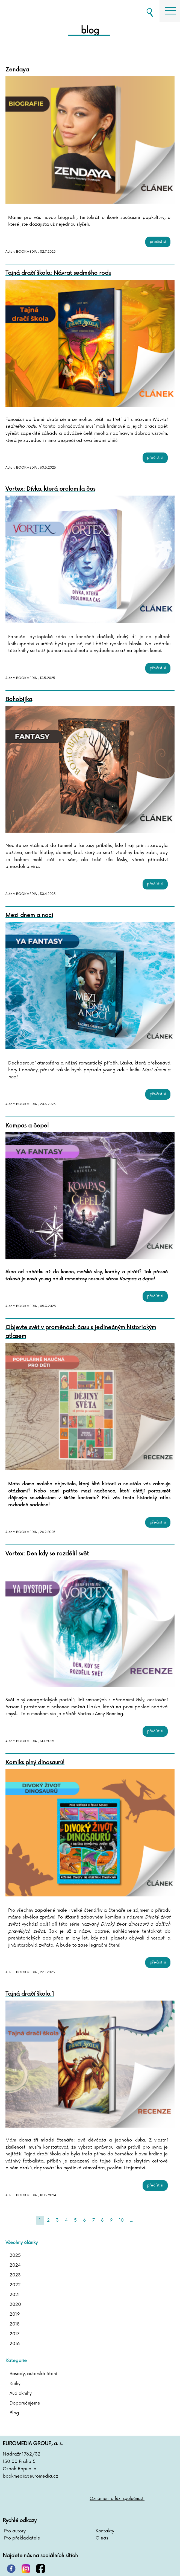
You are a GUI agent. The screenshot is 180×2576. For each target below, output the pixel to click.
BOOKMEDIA (33, 11)
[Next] (140, 2220)
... (131, 2220)
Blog (14, 2413)
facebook (40, 2568)
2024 (15, 2265)
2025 (15, 2255)
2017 (14, 2334)
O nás (102, 2538)
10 (121, 2220)
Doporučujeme (25, 2403)
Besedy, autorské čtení (33, 2373)
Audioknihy (21, 2393)
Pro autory (15, 2531)
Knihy (15, 2383)
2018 (14, 2324)
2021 (15, 2294)
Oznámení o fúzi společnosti (117, 2498)
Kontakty (105, 2531)
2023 (15, 2275)
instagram (26, 2568)
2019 (15, 2314)
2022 (15, 2285)
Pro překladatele (22, 2538)
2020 (15, 2304)
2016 (15, 2343)
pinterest (11, 2568)
